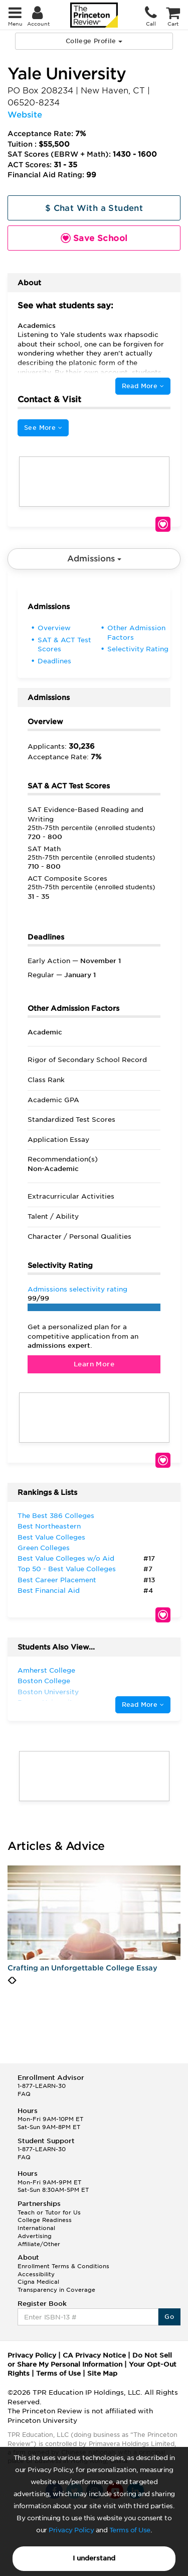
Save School (162, 524)
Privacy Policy (71, 2530)
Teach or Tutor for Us (49, 2212)
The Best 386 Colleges (56, 1515)
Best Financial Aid (49, 1590)
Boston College (44, 1681)
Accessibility (36, 2274)
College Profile (94, 41)
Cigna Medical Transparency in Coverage (56, 2285)
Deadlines (54, 661)
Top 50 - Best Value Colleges (67, 1569)
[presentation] (10, 1980)
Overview (54, 628)
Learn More (94, 1364)
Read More (143, 386)
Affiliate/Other (39, 2244)
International (36, 2228)
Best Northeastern (49, 1526)
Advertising (35, 2236)
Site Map (102, 2373)
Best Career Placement (57, 1580)
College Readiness (45, 2219)
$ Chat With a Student (94, 208)
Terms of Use (129, 2530)
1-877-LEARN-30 (42, 2085)
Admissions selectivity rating (77, 1289)
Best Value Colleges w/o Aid (66, 1558)
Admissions (94, 558)
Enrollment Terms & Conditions (63, 2266)
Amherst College (46, 1670)
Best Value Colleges (51, 1537)
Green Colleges (44, 1548)
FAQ (24, 2093)
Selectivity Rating (137, 649)
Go (169, 2316)
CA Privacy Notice (94, 2355)
